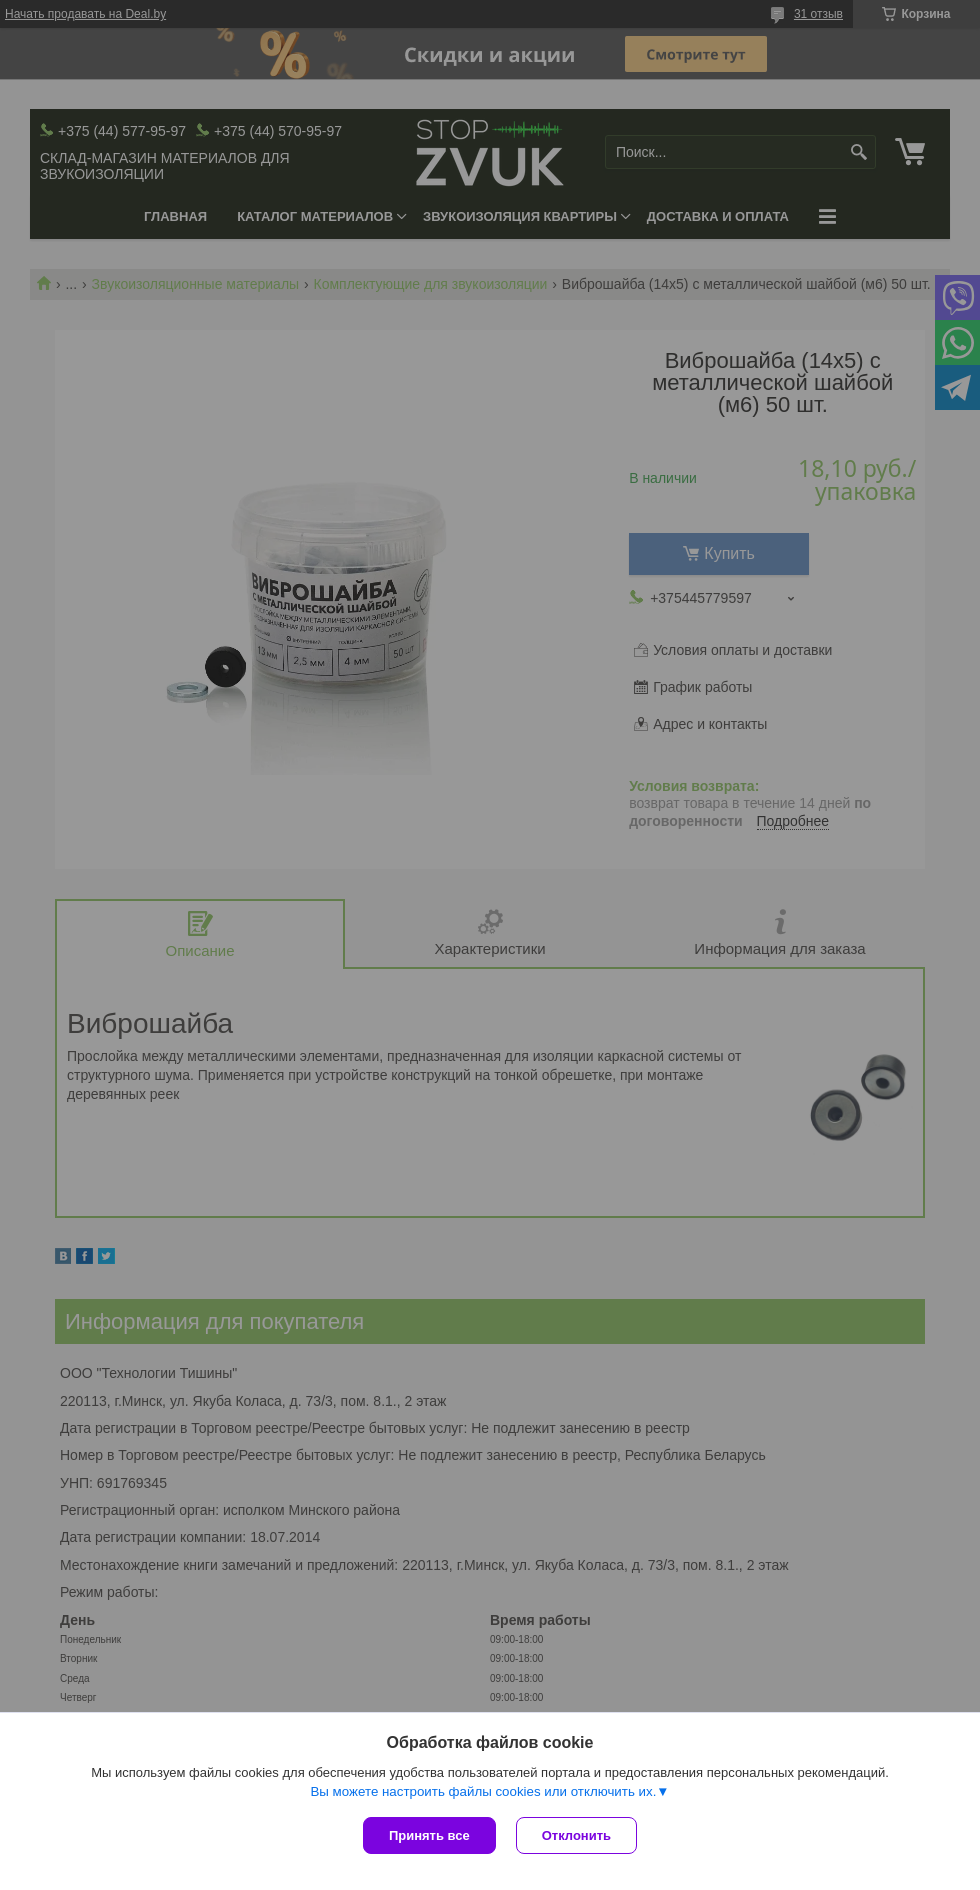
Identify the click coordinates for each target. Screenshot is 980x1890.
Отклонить (576, 1835)
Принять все (429, 1835)
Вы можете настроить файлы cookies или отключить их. (483, 1791)
